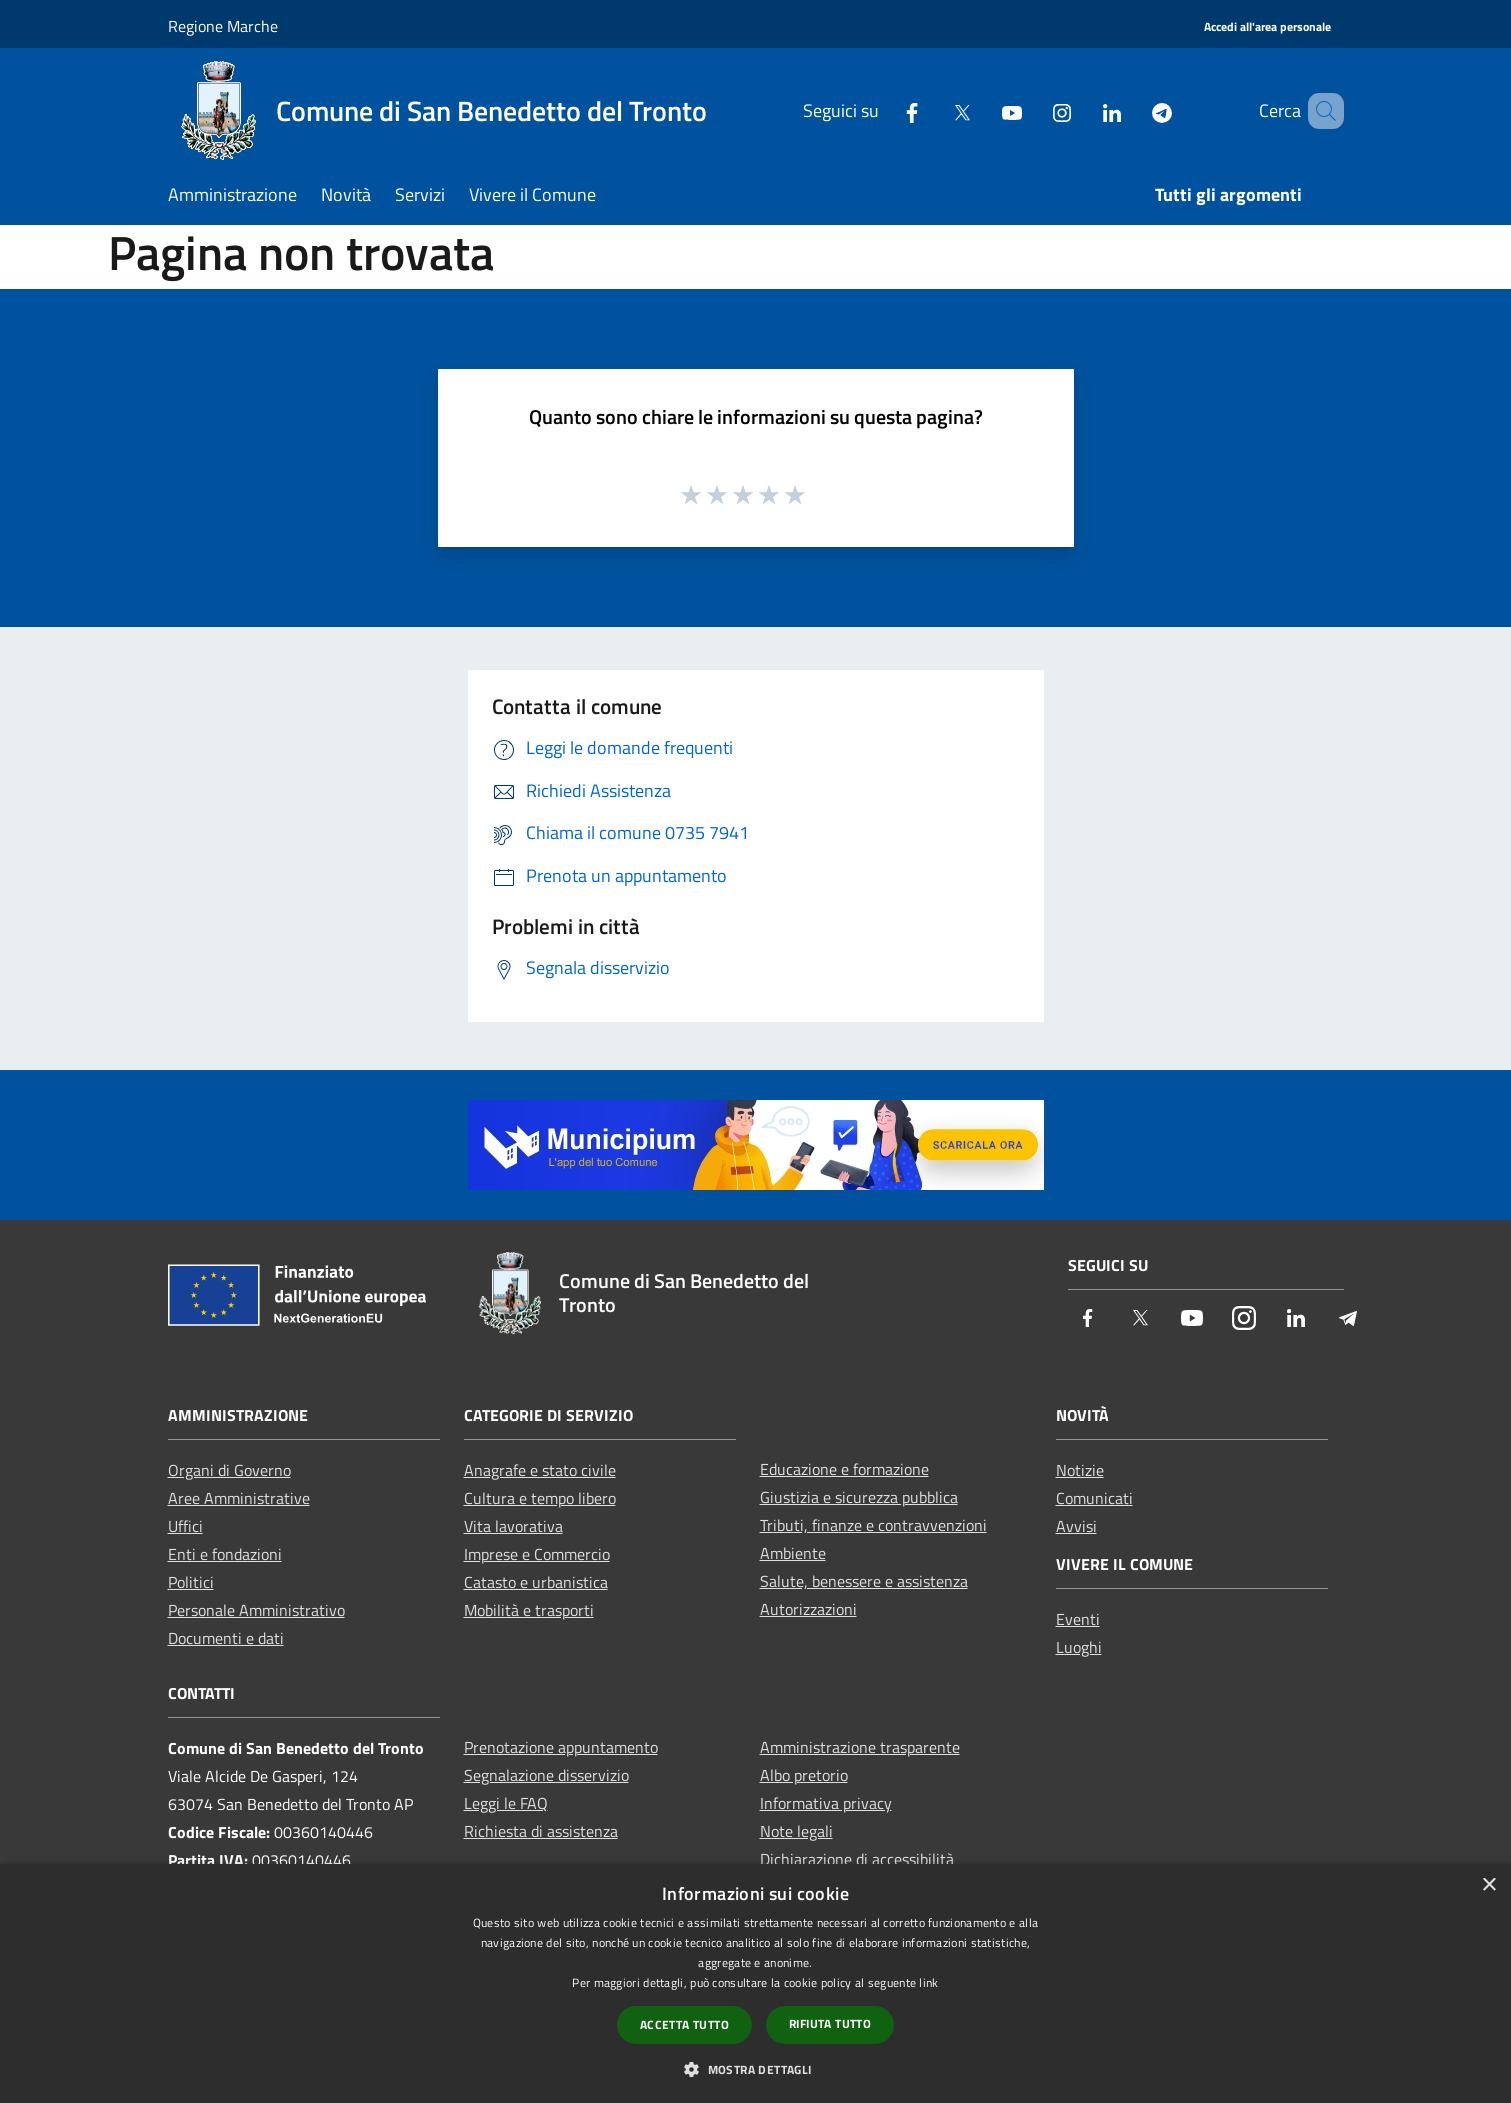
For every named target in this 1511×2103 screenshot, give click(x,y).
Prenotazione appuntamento (561, 1747)
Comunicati (1094, 1498)
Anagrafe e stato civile (540, 1470)
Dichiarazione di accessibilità (857, 1859)
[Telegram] (1133, 110)
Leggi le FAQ (506, 1803)
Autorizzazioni (808, 1609)
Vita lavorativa (513, 1526)
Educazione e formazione (844, 1469)
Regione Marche (223, 26)
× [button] (1488, 1885)
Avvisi (1076, 1526)
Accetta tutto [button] (684, 2024)
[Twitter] (933, 110)
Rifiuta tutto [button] (830, 2023)
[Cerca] (1320, 111)
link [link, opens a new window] (928, 1982)
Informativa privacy (826, 1803)
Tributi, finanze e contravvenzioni (873, 1525)
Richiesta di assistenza (541, 1831)
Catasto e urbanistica (536, 1582)
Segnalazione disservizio (546, 1775)
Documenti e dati (226, 1638)
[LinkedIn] (1083, 110)
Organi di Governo (229, 1470)
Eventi (1078, 1619)
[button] (755, 2069)
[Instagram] (1033, 110)
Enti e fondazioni (225, 1554)
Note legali (796, 1831)
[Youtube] (983, 110)
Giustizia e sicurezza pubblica (859, 1497)
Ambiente (793, 1553)
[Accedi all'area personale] (1267, 27)
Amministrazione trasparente (860, 1747)
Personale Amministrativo (256, 1610)
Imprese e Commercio (537, 1554)
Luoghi (1079, 1647)
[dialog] (755, 1983)
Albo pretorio (804, 1775)
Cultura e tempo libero (540, 1498)
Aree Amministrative (239, 1498)
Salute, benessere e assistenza (864, 1581)
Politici (191, 1582)
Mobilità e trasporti (529, 1610)
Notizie (1080, 1470)
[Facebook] (883, 110)
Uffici (185, 1526)
